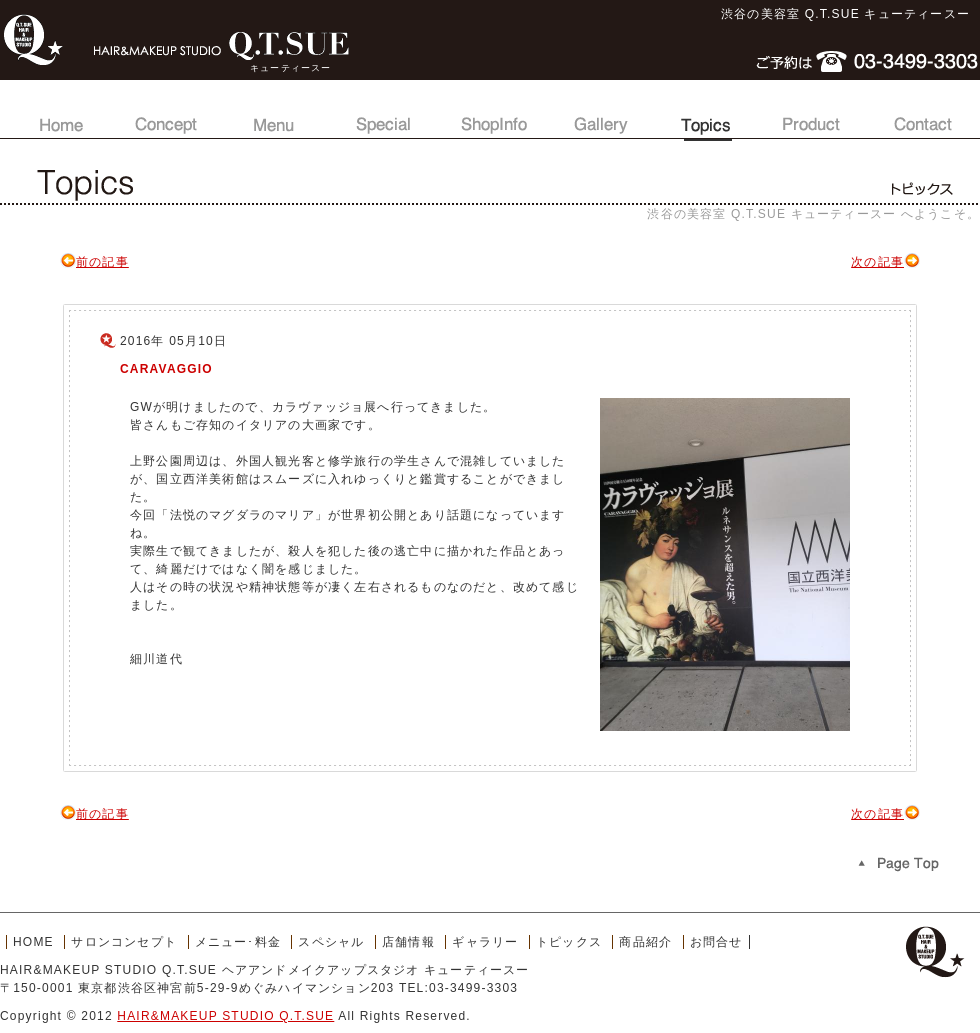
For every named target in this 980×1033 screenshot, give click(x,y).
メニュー (274, 115)
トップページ (58, 115)
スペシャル (382, 115)
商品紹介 (814, 115)
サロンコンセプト (166, 115)
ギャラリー (598, 115)
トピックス (706, 115)
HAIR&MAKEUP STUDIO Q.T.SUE (225, 1016)
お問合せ (922, 115)
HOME (33, 942)
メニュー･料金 (238, 942)
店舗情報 (490, 115)
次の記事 (885, 262)
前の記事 (94, 262)
